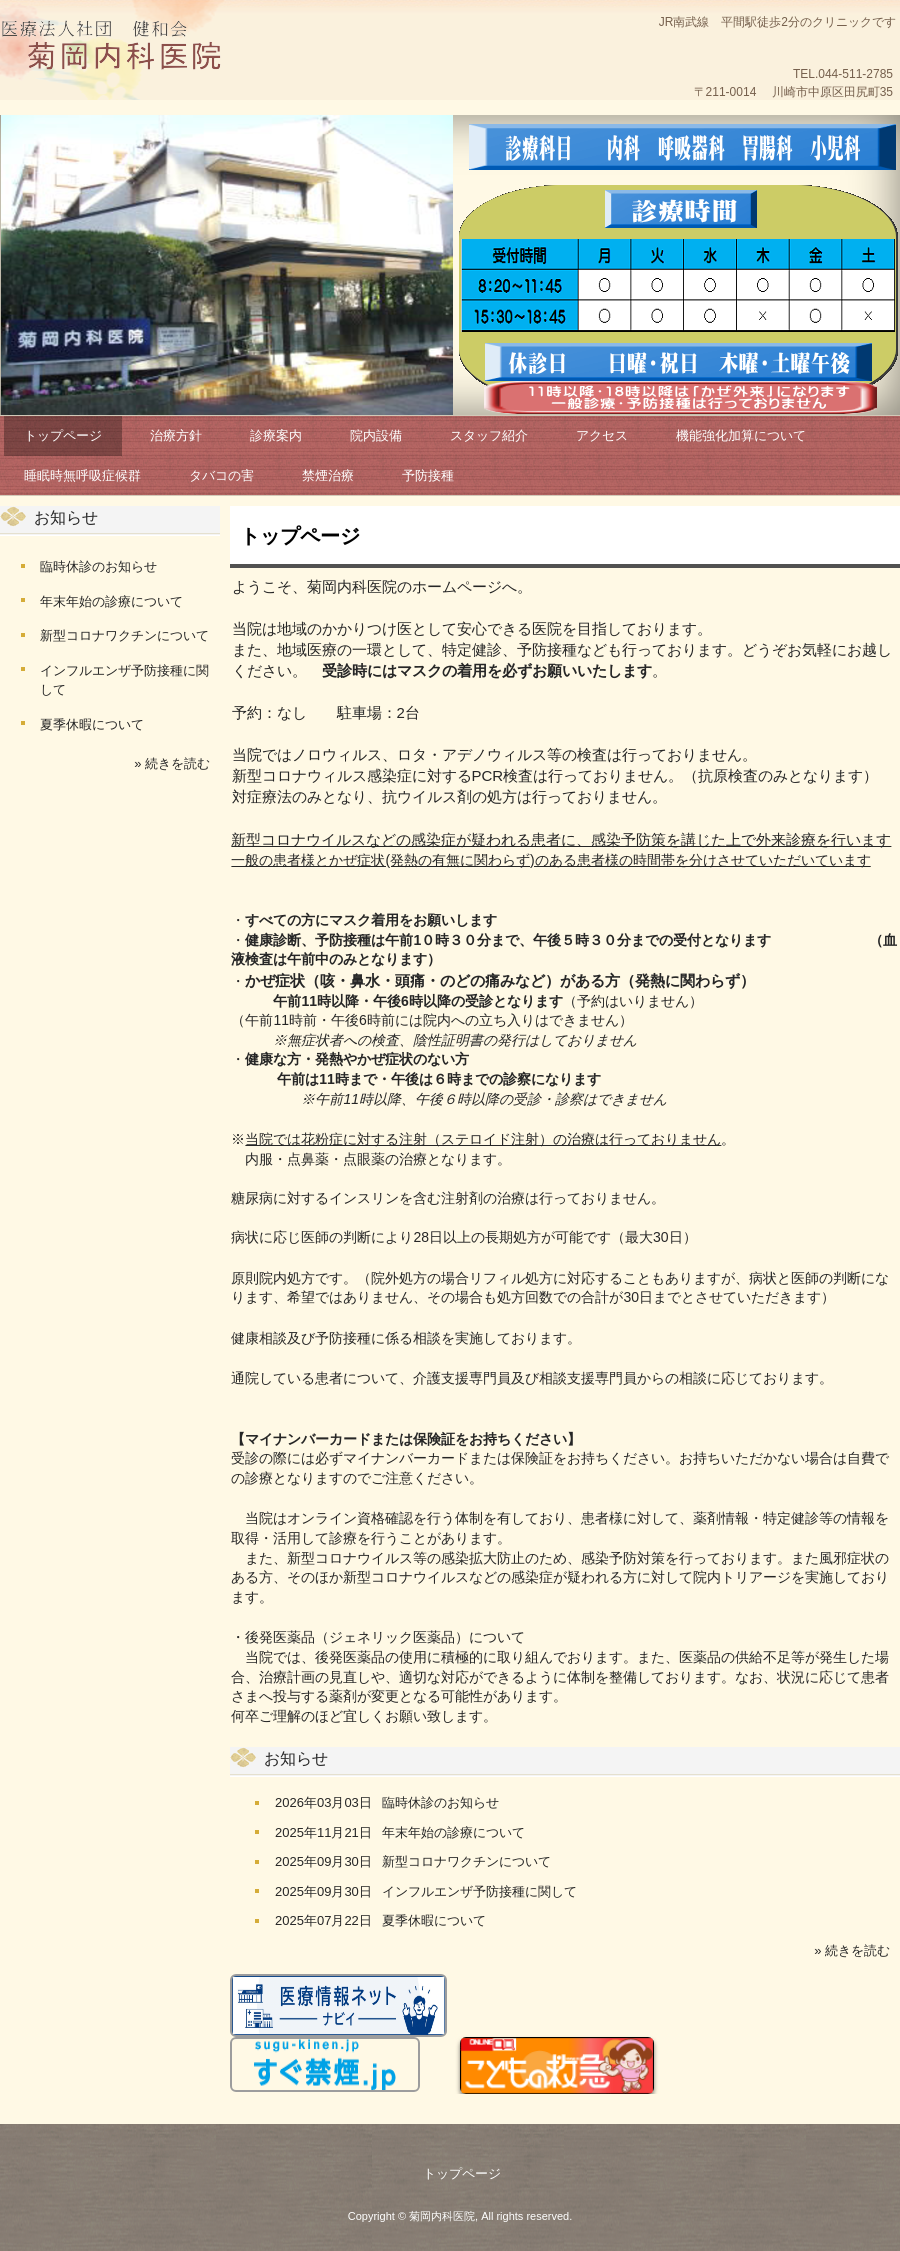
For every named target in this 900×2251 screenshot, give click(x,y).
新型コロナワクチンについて (466, 1861)
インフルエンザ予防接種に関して (479, 1891)
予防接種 (428, 475)
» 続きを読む (852, 1950)
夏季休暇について (434, 1920)
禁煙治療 (328, 475)
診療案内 (276, 435)
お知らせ (296, 1758)
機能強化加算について (741, 435)
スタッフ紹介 (489, 435)
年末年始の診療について (453, 1832)
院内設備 (376, 435)
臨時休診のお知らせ (440, 1802)
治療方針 (176, 435)
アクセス (602, 435)
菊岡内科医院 (125, 50)
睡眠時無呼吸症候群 (82, 475)
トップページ (63, 435)
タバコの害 (221, 475)
